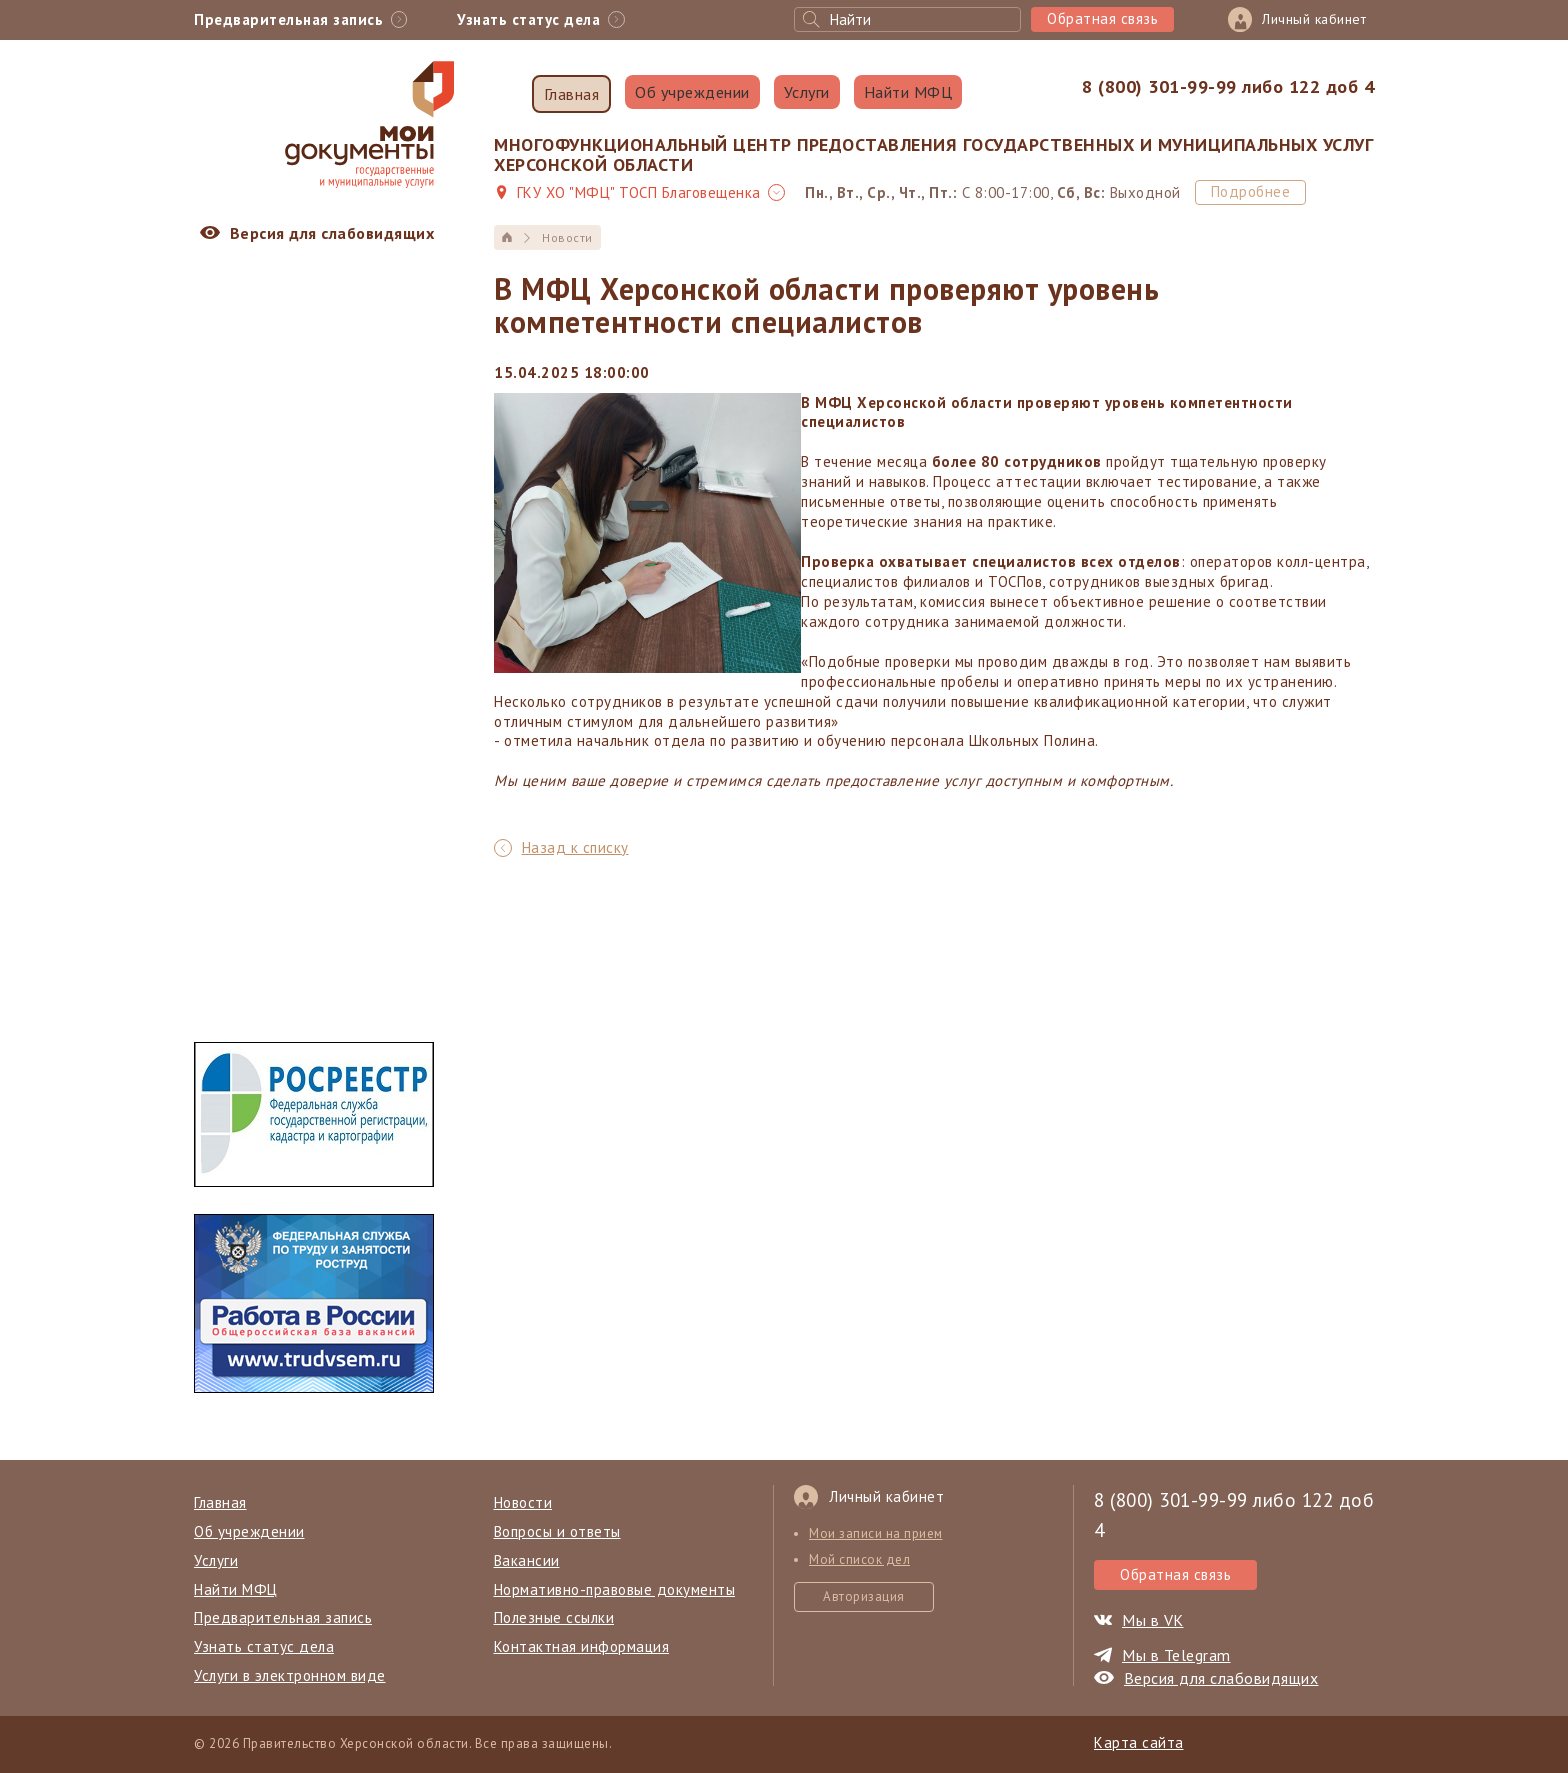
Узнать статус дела (264, 1646)
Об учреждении (692, 92)
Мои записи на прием (876, 1533)
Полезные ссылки (554, 1617)
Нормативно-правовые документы (615, 1589)
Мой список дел (859, 1559)
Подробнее (1251, 191)
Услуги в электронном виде (290, 1675)
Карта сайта (1139, 1742)
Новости (523, 1502)
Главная (572, 94)
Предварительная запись (283, 1617)
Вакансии (527, 1560)
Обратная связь (1102, 18)
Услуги (807, 92)
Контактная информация (582, 1646)
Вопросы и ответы (557, 1531)
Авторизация (864, 1596)
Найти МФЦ (908, 92)
